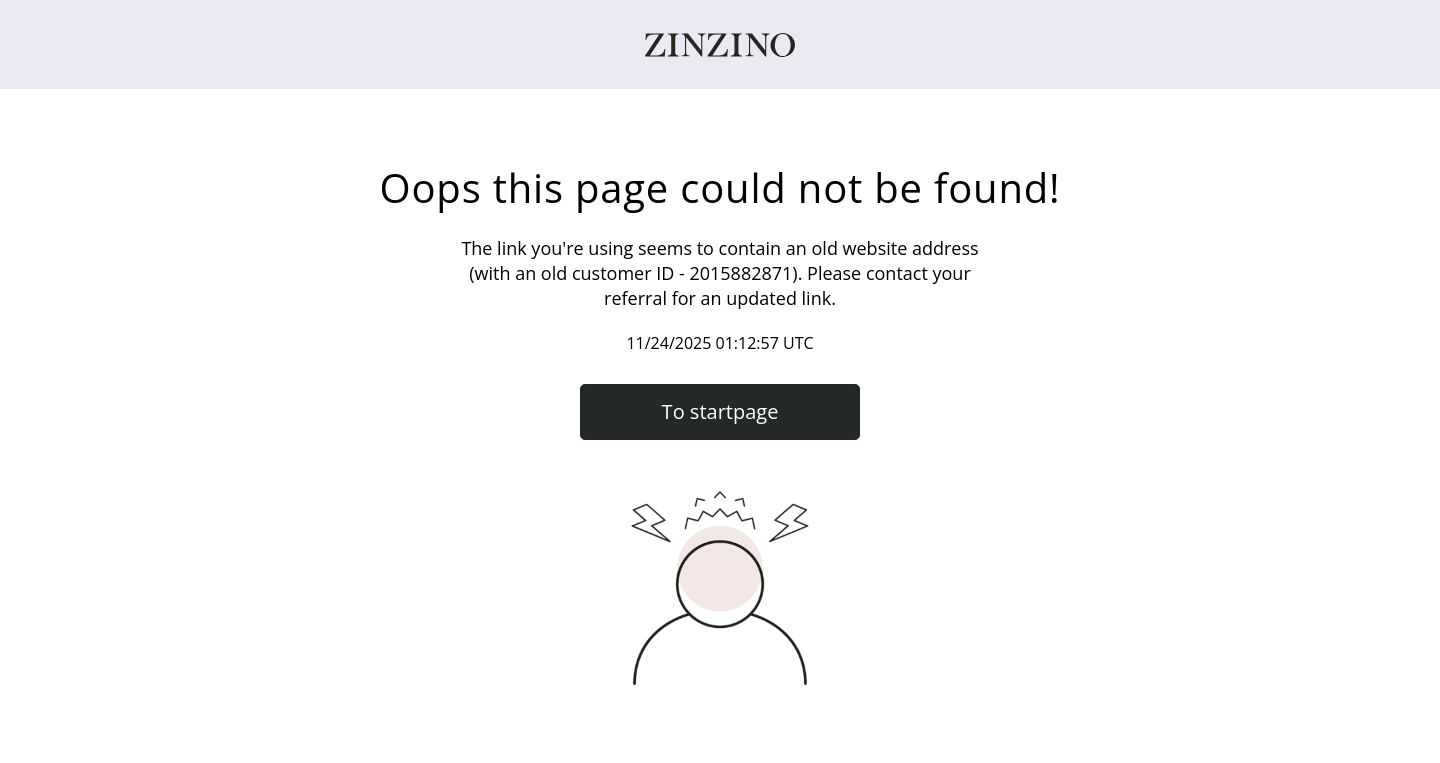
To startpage (720, 411)
